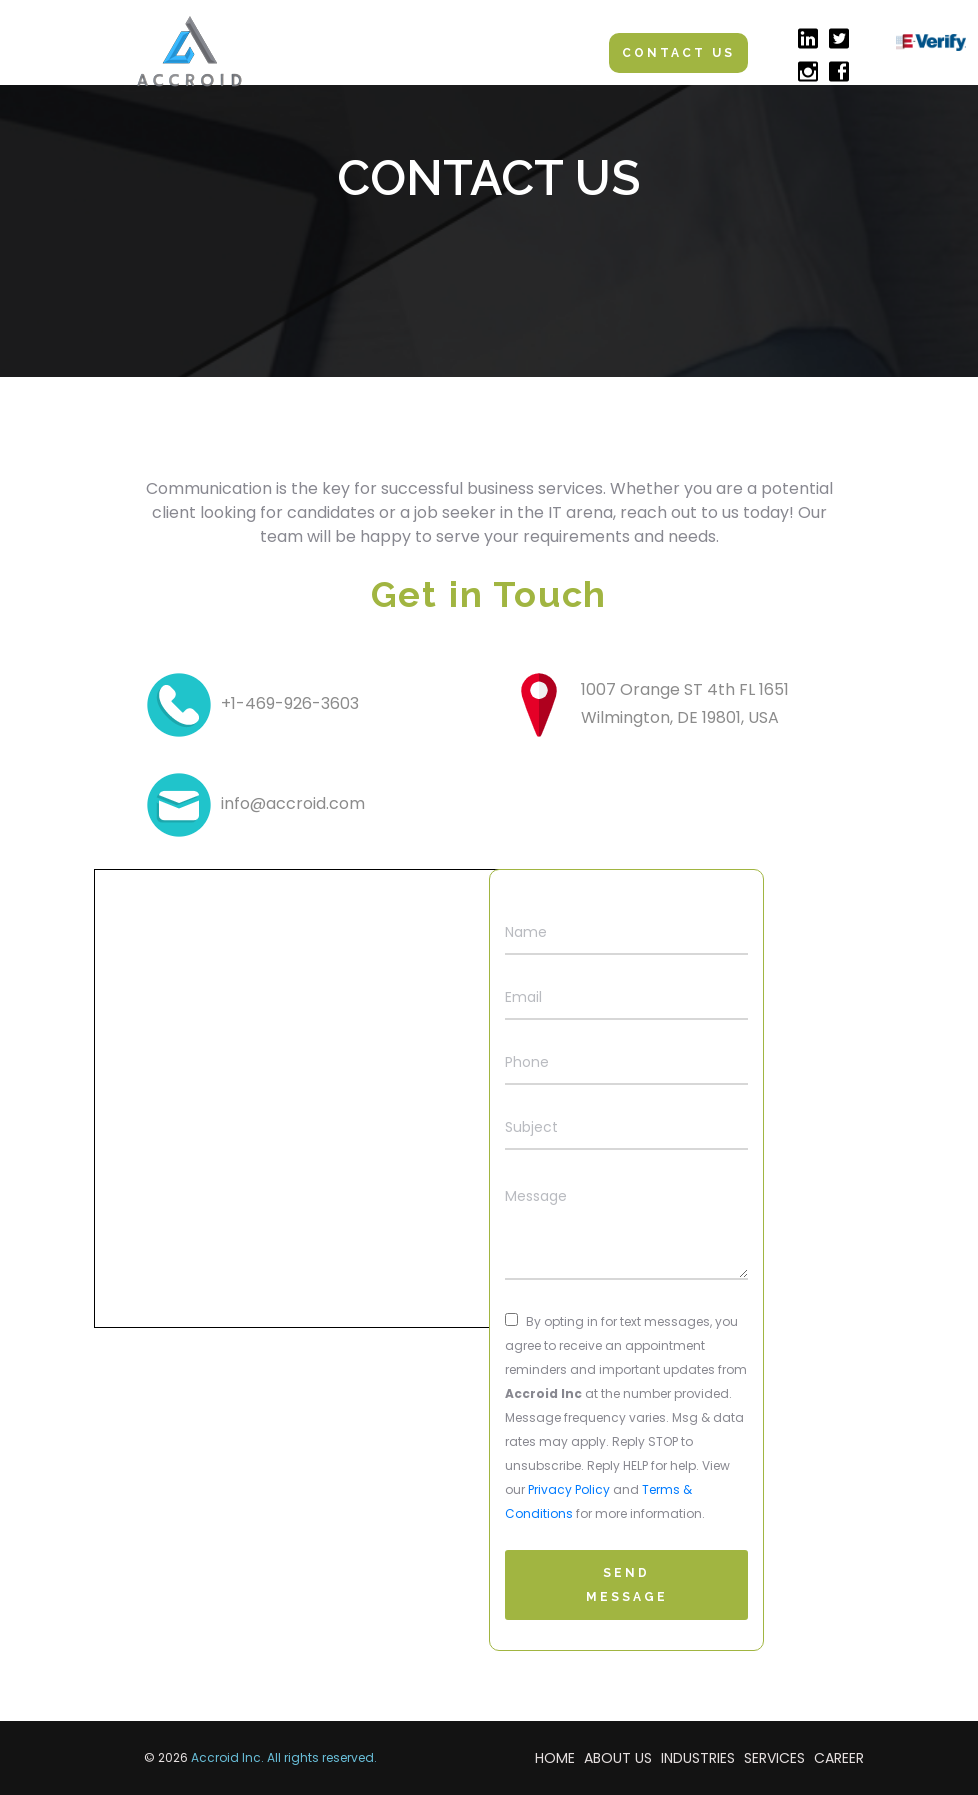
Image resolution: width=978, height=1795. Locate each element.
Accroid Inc (226, 1757)
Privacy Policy (569, 1489)
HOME (555, 1758)
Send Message (627, 1585)
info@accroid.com (293, 803)
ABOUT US (618, 1758)
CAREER (839, 1758)
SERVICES (774, 1758)
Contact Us (678, 53)
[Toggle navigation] (547, 53)
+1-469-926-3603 (290, 703)
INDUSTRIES (698, 1758)
